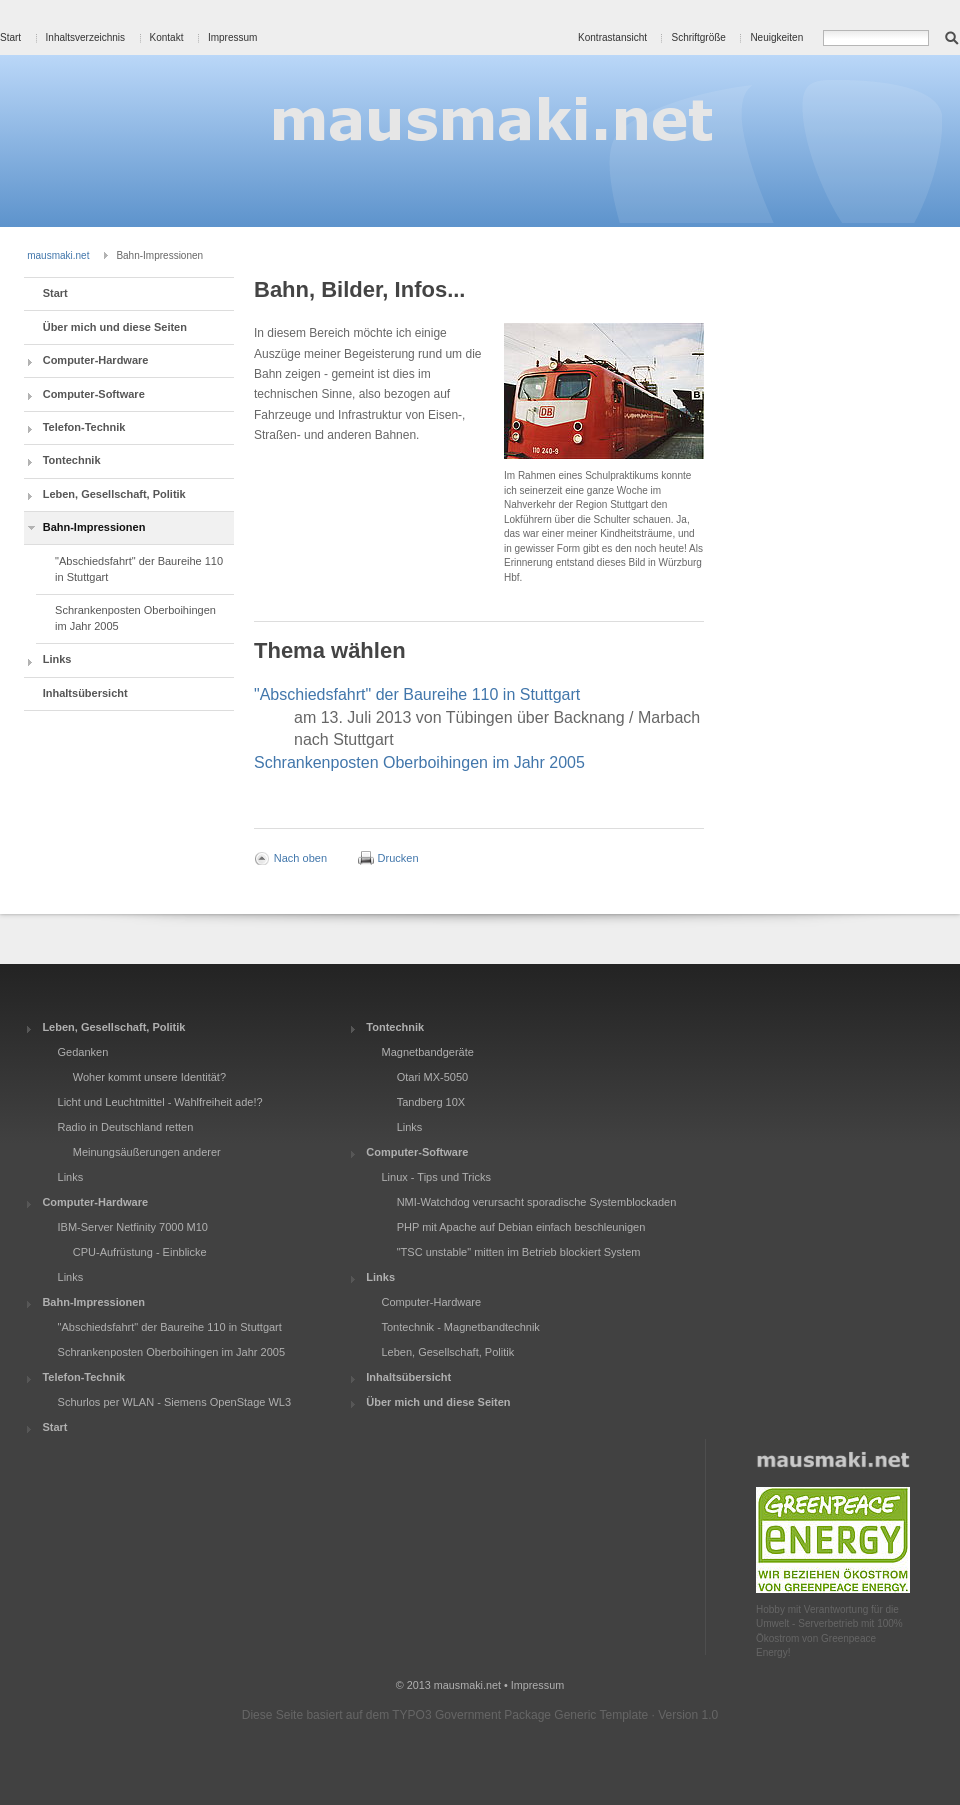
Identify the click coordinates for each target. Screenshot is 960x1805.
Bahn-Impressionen (94, 527)
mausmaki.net (58, 255)
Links (57, 659)
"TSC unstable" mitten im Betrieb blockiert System (519, 1252)
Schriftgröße (698, 37)
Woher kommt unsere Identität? (149, 1077)
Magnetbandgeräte (427, 1052)
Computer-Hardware (96, 360)
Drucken (398, 857)
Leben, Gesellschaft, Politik (114, 494)
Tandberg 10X (431, 1102)
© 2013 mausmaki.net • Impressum (480, 1685)
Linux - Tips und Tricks (435, 1177)
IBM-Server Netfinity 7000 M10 (133, 1227)
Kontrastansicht (612, 37)
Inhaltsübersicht (85, 693)
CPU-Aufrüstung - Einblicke (140, 1252)
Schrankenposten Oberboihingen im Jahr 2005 (135, 618)
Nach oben (300, 857)
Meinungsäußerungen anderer (147, 1152)
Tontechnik (72, 460)
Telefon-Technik (84, 427)
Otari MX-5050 (433, 1077)
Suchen (951, 36)
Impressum (232, 37)
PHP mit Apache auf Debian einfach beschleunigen (521, 1227)
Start (10, 37)
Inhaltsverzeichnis (85, 37)
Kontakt (167, 37)
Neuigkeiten (776, 37)
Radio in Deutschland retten (126, 1127)
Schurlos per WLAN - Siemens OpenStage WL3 (175, 1402)
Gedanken (83, 1052)
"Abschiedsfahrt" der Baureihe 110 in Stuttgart (139, 569)
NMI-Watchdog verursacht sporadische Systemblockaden (537, 1202)
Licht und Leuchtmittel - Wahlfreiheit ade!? (160, 1102)
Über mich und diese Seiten (115, 327)
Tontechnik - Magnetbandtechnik (460, 1327)
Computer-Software (94, 394)
